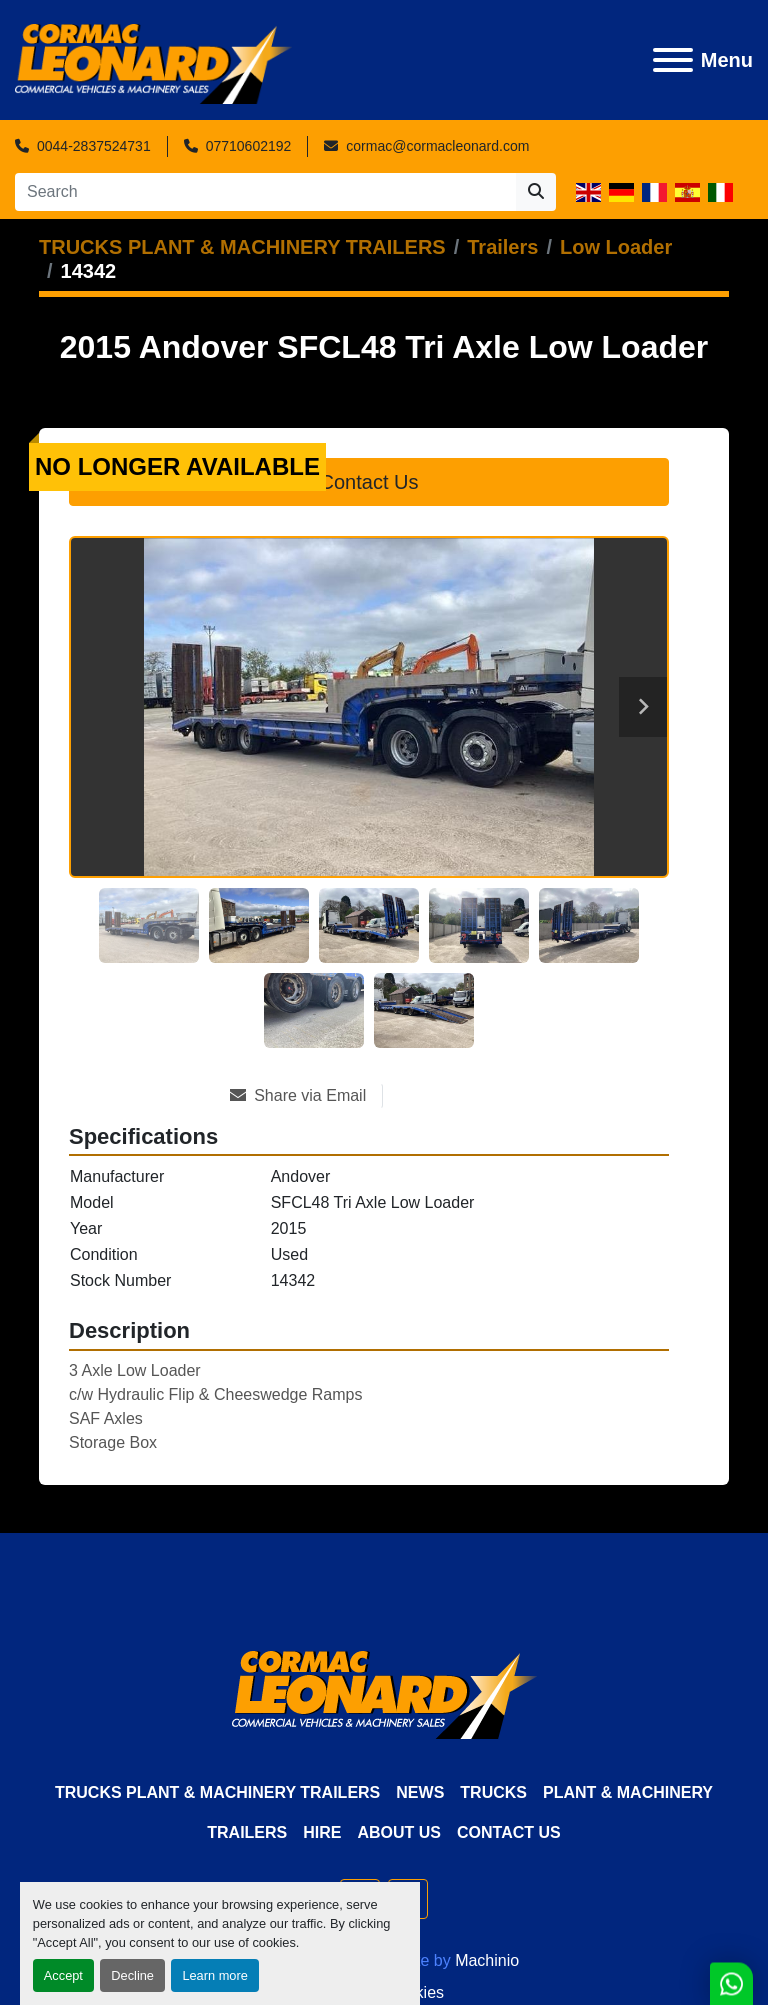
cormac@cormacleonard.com (437, 146)
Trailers (247, 1832)
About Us (399, 1832)
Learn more (214, 1975)
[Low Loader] (616, 247)
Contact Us (369, 482)
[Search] (265, 192)
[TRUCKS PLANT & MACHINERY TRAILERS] (242, 247)
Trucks (493, 1792)
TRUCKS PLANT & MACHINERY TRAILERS (217, 1792)
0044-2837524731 (94, 146)
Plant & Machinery (628, 1792)
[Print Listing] (454, 1096)
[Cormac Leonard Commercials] (384, 1693)
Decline (132, 1975)
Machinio (487, 1960)
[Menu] (673, 60)
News (420, 1792)
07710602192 (249, 146)
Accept (63, 1975)
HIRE (322, 1832)
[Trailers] (502, 247)
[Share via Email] (306, 1096)
